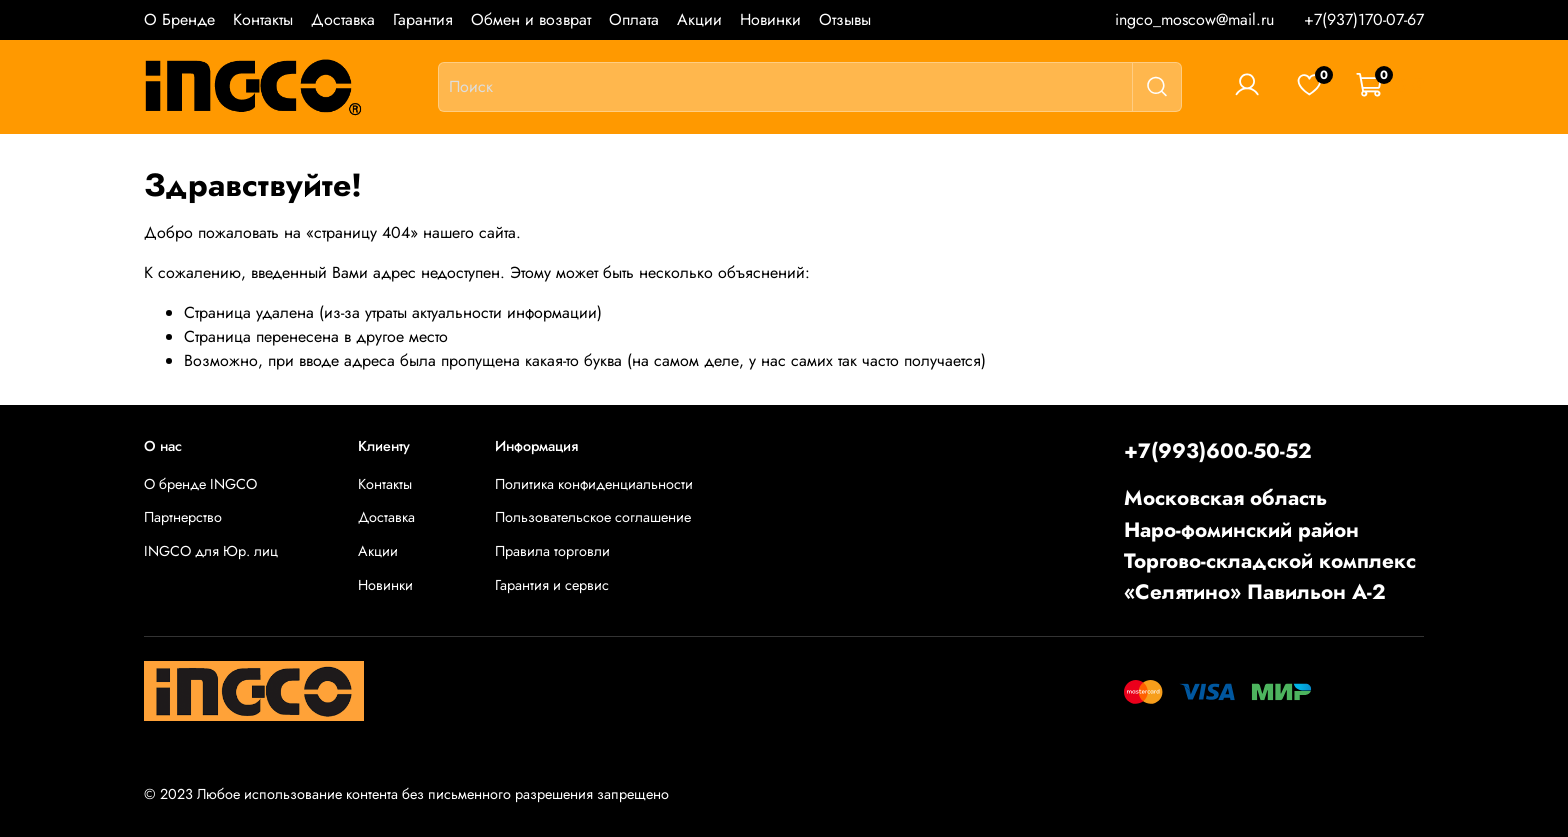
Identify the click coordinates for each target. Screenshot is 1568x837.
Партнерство (183, 517)
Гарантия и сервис (552, 585)
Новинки (770, 19)
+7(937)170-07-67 (1364, 19)
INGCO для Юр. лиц (211, 551)
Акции (699, 19)
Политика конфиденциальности (594, 484)
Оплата (634, 19)
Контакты (263, 19)
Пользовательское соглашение (593, 517)
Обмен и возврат (531, 19)
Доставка (343, 19)
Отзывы (845, 19)
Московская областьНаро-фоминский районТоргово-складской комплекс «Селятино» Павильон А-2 (1270, 545)
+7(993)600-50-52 (1218, 451)
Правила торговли (552, 551)
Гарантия (423, 19)
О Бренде (179, 19)
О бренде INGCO (200, 484)
